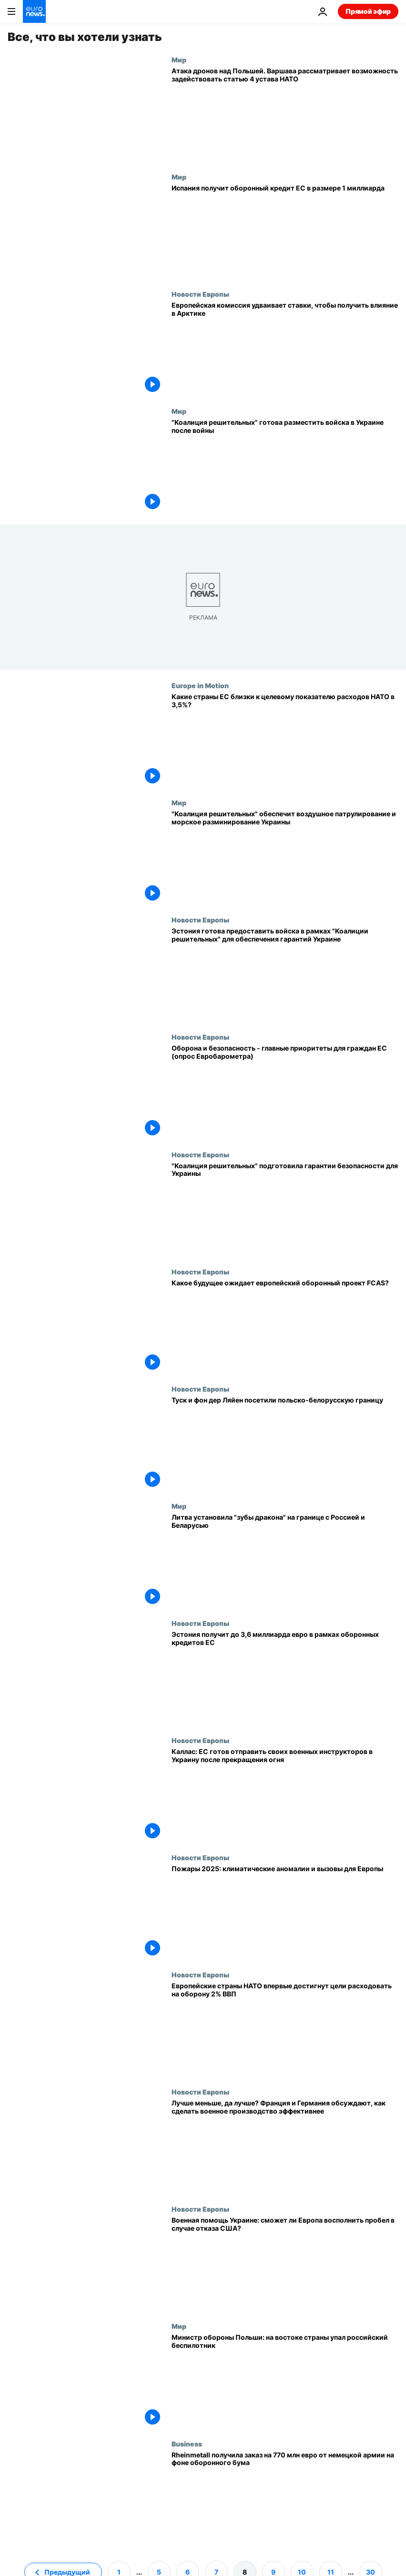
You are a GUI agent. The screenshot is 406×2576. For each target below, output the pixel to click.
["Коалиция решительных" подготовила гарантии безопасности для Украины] (285, 1209)
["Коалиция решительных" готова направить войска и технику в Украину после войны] (285, 466)
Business (187, 2443)
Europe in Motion (200, 685)
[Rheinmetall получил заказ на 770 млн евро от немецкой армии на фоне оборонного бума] (285, 2498)
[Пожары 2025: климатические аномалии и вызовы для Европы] (285, 1912)
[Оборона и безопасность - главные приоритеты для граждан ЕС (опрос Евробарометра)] (285, 1091)
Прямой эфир (368, 11)
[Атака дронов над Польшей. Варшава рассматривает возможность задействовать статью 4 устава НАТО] (285, 114)
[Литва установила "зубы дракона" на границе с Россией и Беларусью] (285, 1561)
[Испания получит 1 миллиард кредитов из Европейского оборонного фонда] (285, 231)
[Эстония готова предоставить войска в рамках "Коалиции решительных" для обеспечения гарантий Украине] (285, 974)
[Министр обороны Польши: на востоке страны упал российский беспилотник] (285, 2381)
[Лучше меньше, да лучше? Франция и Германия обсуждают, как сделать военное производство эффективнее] (285, 2146)
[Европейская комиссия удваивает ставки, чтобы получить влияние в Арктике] (285, 348)
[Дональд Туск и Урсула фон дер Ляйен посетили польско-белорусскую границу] (285, 1443)
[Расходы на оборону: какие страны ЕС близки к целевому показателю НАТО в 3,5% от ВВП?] (285, 740)
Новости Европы (200, 294)
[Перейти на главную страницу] (34, 11)
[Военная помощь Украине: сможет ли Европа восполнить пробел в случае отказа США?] (285, 2263)
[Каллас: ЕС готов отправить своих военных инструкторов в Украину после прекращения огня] (285, 1795)
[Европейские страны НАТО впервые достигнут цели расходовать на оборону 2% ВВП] (285, 2029)
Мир (179, 59)
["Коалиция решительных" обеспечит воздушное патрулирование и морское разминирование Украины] (285, 857)
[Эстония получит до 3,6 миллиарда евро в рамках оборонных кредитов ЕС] (285, 1678)
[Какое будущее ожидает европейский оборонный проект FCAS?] (285, 1326)
